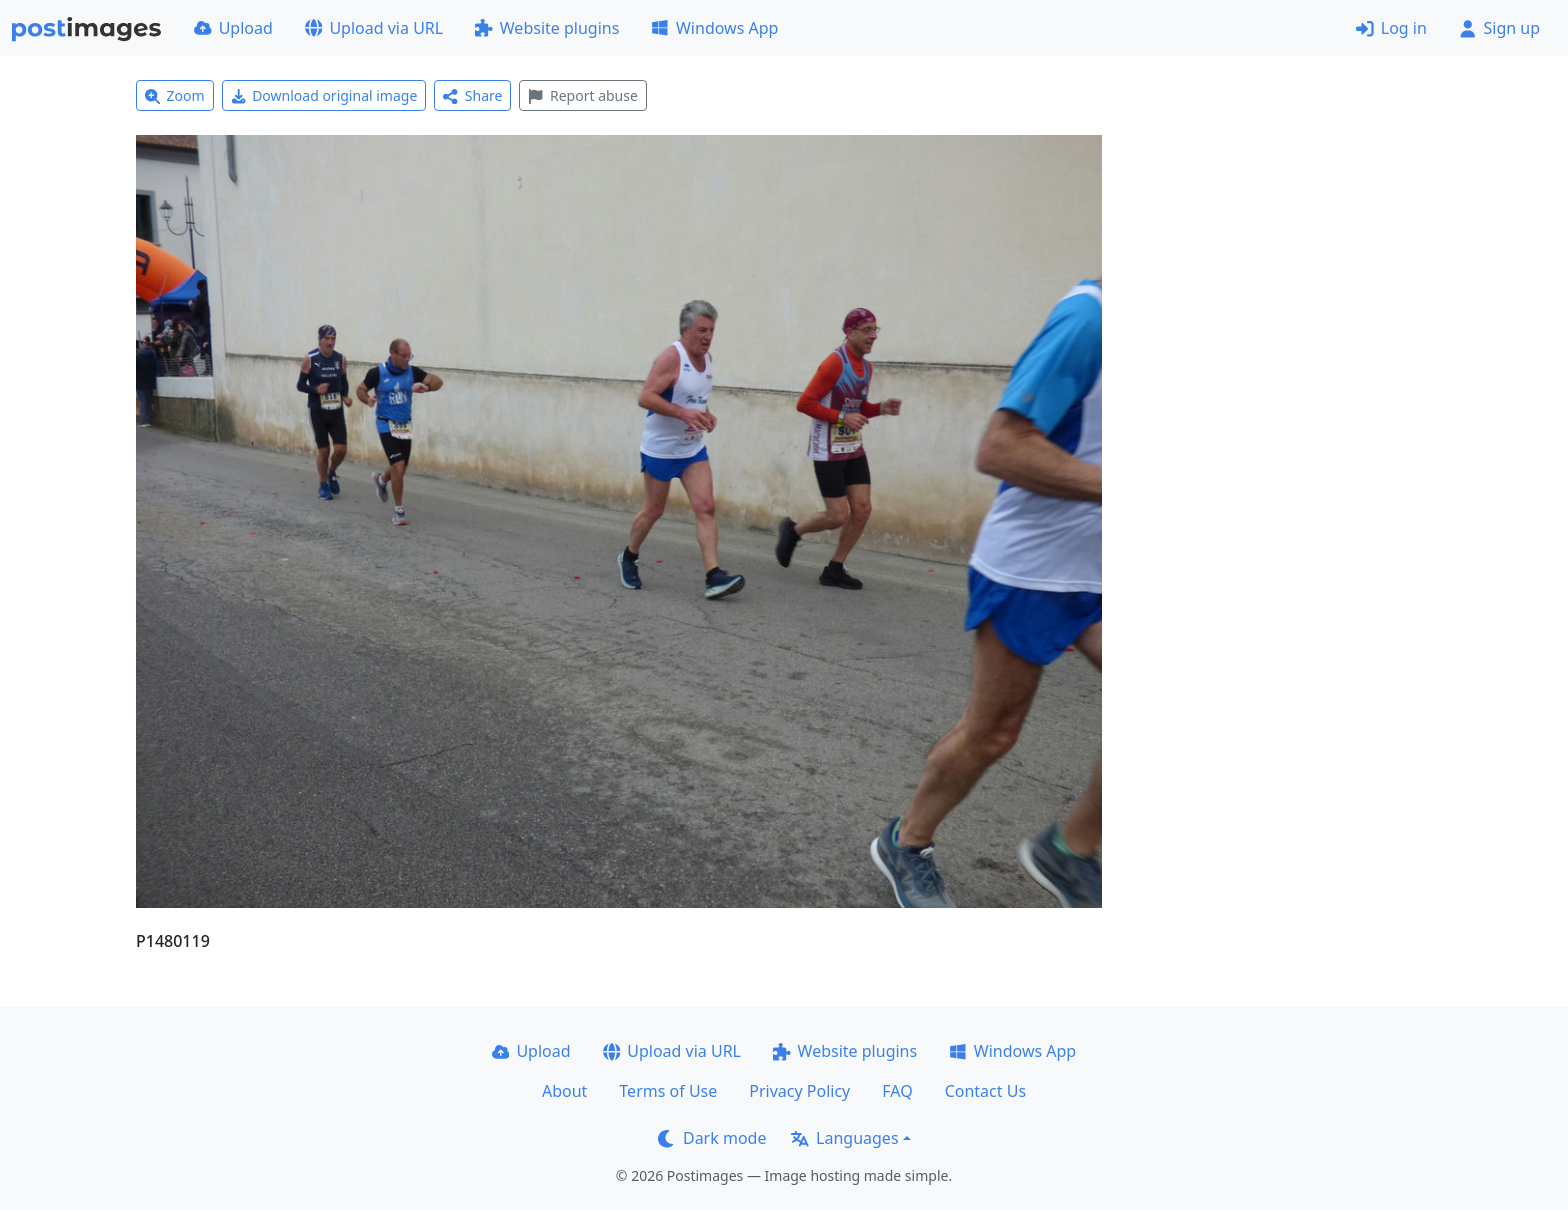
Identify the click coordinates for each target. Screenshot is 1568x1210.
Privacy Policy (799, 1091)
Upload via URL (374, 28)
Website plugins (547, 28)
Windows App (714, 28)
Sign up (1499, 28)
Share (472, 95)
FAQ (897, 1091)
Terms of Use (668, 1091)
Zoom (175, 95)
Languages (844, 1138)
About (564, 1091)
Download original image (324, 95)
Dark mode (712, 1138)
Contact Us (985, 1091)
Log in (1391, 28)
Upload (233, 28)
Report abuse (582, 95)
